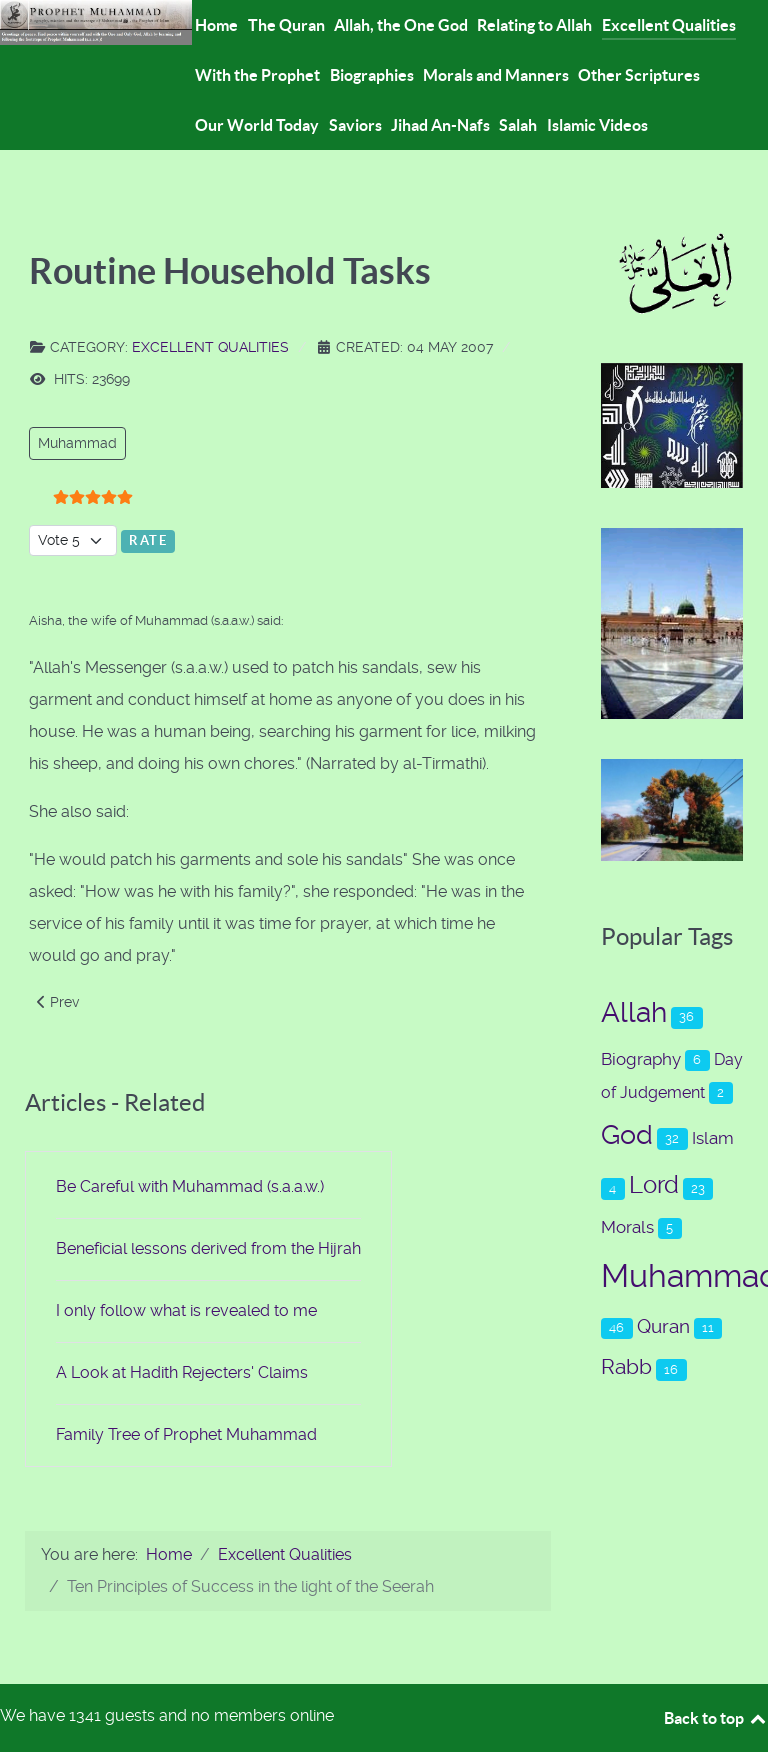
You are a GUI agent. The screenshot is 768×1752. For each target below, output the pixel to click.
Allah (634, 1012)
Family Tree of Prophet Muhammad (186, 1434)
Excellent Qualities (210, 347)
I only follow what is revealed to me (186, 1310)
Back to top (716, 1718)
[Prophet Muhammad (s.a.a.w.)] (96, 20)
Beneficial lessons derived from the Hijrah (208, 1248)
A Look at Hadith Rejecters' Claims (182, 1372)
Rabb (626, 1366)
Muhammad (77, 443)
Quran (663, 1326)
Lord (654, 1185)
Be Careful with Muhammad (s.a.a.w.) (190, 1186)
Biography (641, 1059)
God (627, 1135)
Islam (713, 1138)
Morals (627, 1227)
